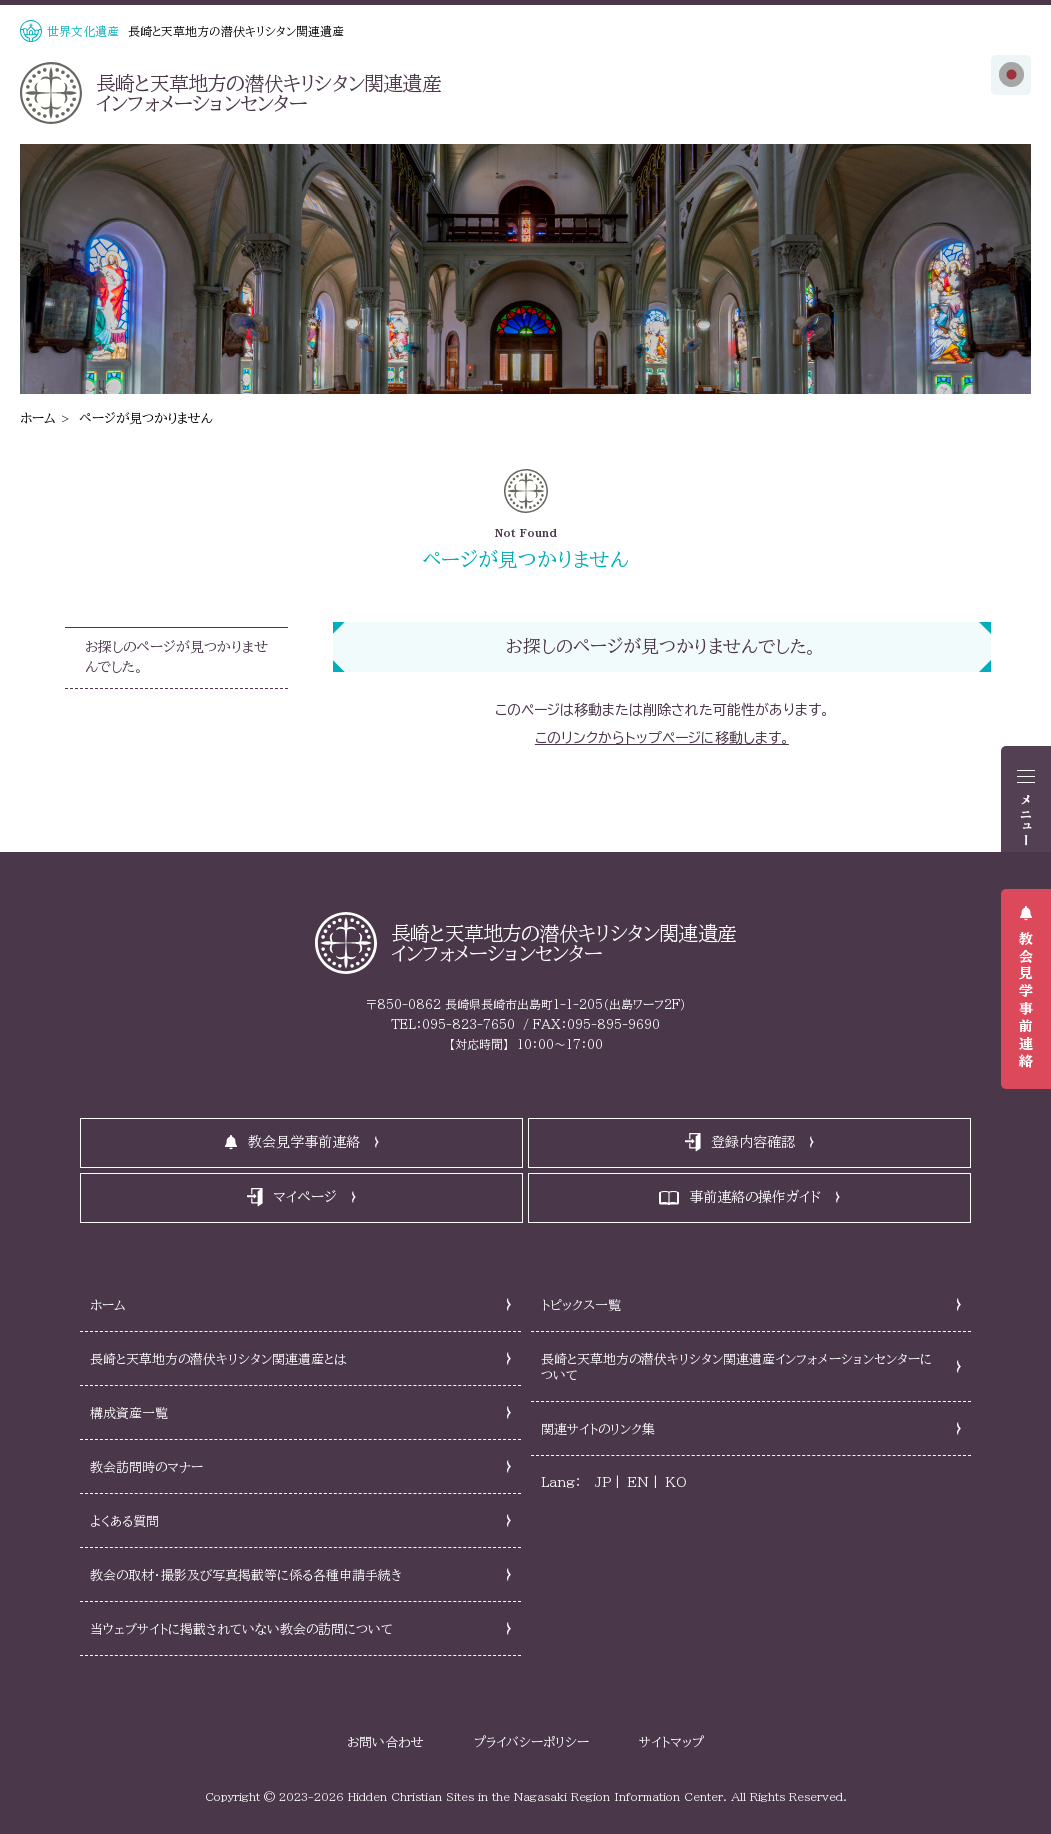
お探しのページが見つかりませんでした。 (176, 657)
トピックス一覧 (581, 1305)
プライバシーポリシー (531, 1742)
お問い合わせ (385, 1742)
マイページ (305, 1197)
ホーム (38, 418)
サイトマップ (671, 1742)
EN (638, 1482)
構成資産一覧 (129, 1413)
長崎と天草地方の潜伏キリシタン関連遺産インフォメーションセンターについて (736, 1367)
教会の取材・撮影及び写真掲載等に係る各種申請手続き (246, 1575)
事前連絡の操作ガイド (755, 1197)
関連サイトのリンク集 (598, 1429)
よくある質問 (124, 1521)
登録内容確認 (753, 1142)
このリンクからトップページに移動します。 (662, 738)
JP (603, 1482)
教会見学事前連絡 (1026, 1001)
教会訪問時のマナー (146, 1467)
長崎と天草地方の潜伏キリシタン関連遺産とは (218, 1359)
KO (676, 1482)
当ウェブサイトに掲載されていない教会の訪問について (241, 1629)
